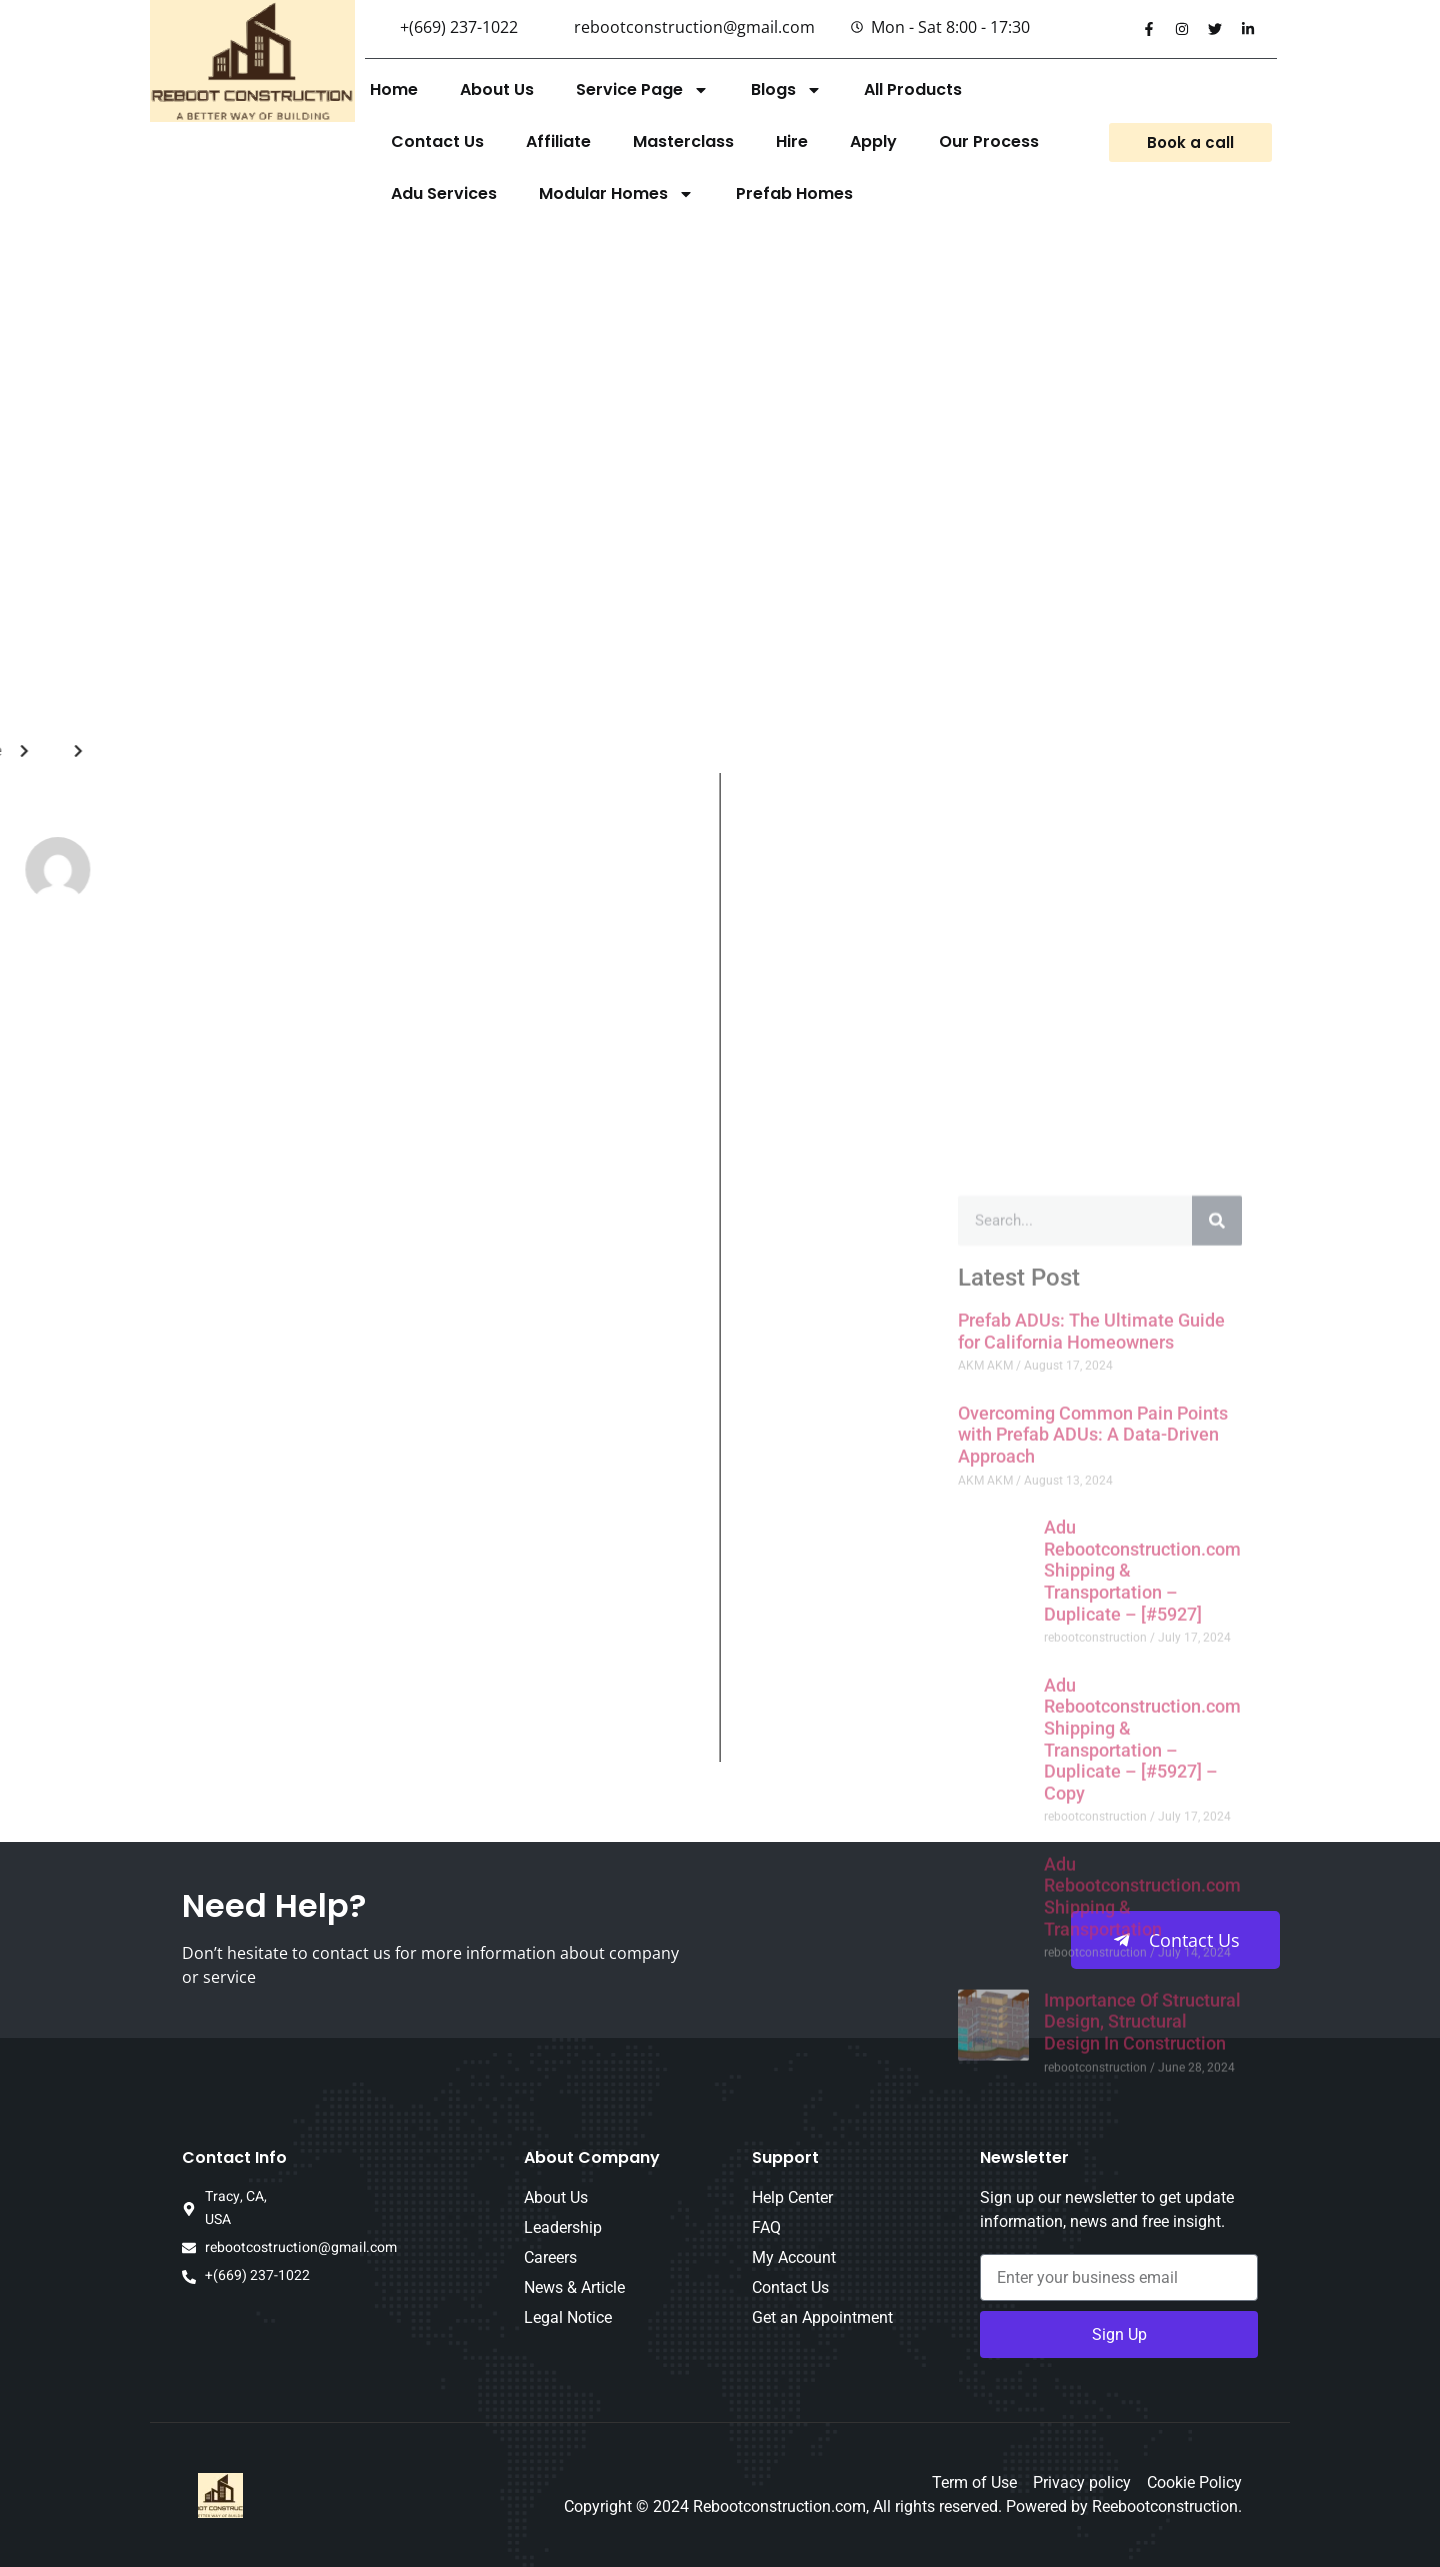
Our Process (989, 141)
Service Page (642, 90)
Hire (792, 141)
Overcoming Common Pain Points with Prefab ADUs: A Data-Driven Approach (1093, 1999)
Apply (873, 141)
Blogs (786, 90)
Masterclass (683, 141)
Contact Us (437, 141)
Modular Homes (616, 194)
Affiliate (558, 141)
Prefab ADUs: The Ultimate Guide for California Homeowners (1091, 1896)
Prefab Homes (794, 193)
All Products (913, 89)
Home (394, 89)
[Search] (1217, 1786)
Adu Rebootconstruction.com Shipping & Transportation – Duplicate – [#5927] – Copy (1142, 2303)
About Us (497, 89)
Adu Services (444, 193)
